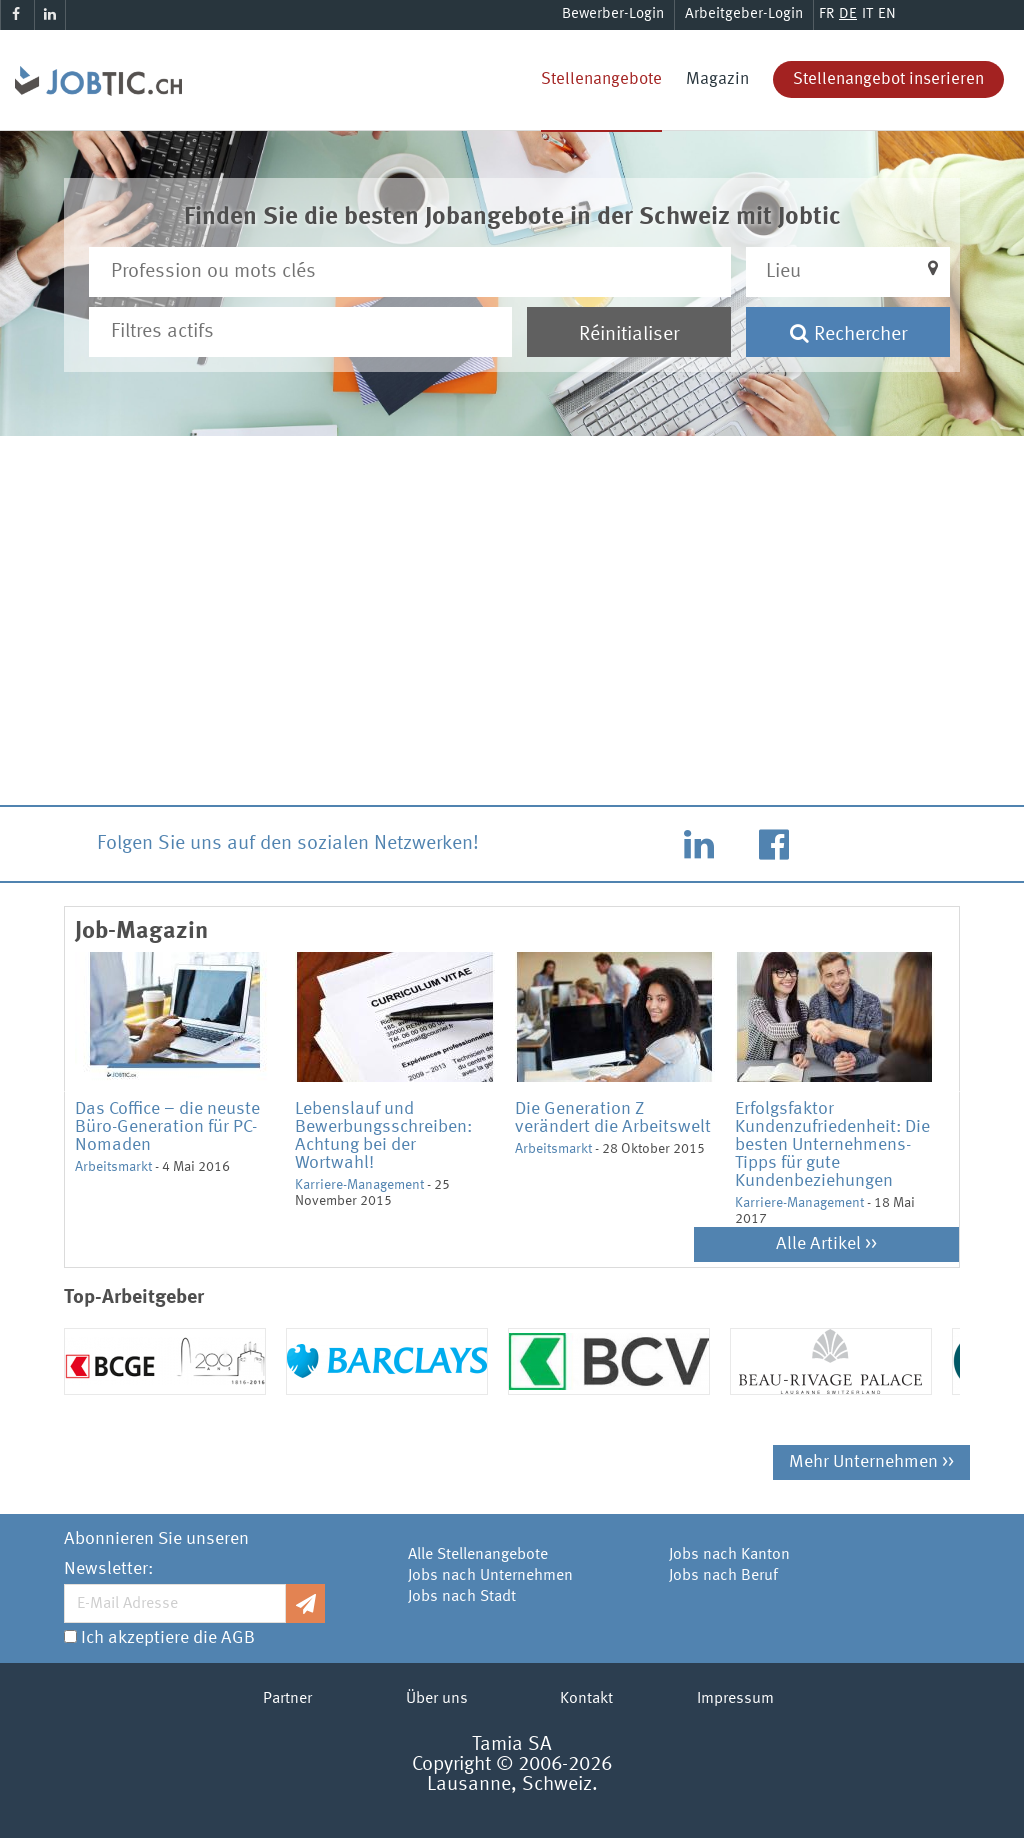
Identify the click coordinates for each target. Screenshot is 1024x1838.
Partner (287, 1699)
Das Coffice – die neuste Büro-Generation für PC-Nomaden (167, 1127)
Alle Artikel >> (826, 1244)
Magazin (717, 79)
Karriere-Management (359, 1185)
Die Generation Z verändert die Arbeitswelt (613, 1118)
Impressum (735, 1699)
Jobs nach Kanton (729, 1555)
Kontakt (586, 1699)
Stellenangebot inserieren (888, 79)
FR (826, 14)
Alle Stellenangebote (478, 1555)
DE (848, 14)
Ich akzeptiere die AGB (168, 1638)
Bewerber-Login (613, 14)
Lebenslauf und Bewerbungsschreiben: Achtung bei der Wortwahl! (383, 1136)
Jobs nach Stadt (462, 1597)
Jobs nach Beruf (723, 1576)
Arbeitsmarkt (113, 1167)
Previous (60, 1090)
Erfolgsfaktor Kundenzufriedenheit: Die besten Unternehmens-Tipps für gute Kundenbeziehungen (832, 1145)
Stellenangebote (601, 79)
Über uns (437, 1699)
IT (867, 14)
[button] (848, 272)
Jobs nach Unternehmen (490, 1576)
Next (964, 1090)
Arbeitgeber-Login (744, 14)
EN (887, 14)
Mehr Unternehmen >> (871, 1462)
